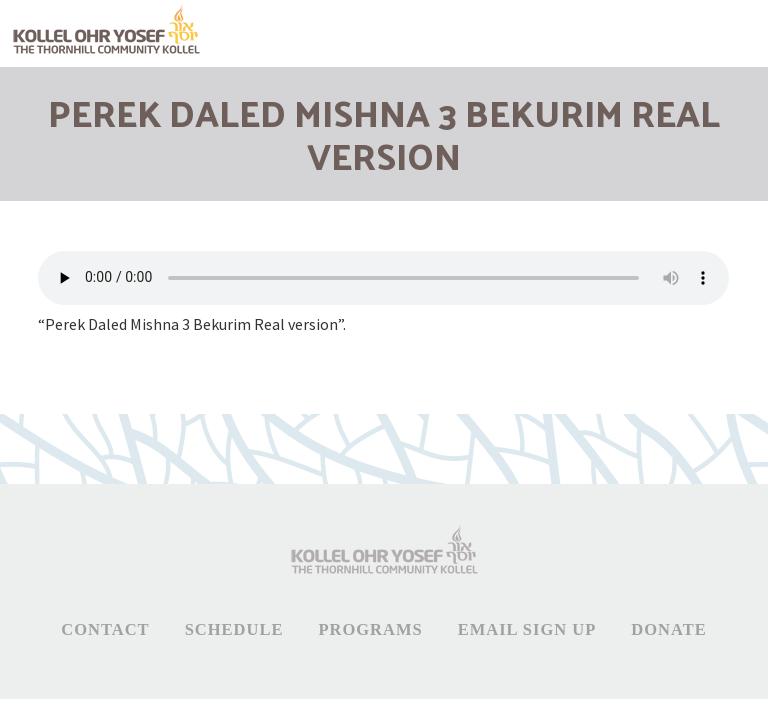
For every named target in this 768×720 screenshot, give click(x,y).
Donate (668, 629)
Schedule (234, 629)
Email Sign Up (527, 629)
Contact (105, 629)
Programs (370, 629)
